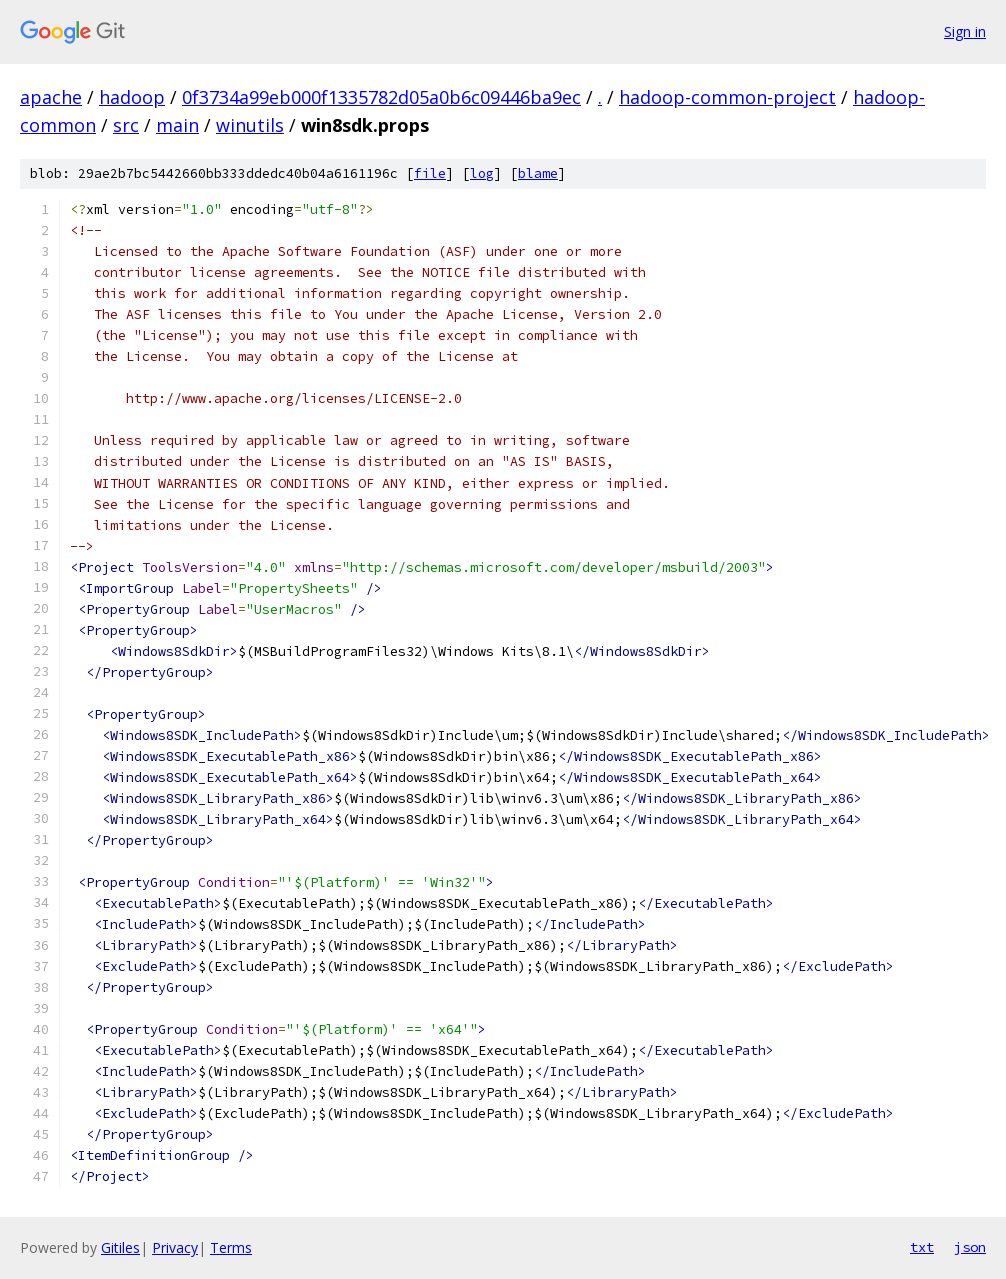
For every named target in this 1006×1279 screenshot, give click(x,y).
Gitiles (120, 1247)
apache (51, 97)
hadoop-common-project (727, 97)
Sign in (965, 31)
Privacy (175, 1247)
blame (538, 173)
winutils (250, 125)
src (126, 125)
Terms (231, 1247)
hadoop (132, 97)
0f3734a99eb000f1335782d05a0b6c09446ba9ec (381, 97)
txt (922, 1247)
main (177, 125)
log (482, 173)
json (970, 1247)
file (430, 173)
